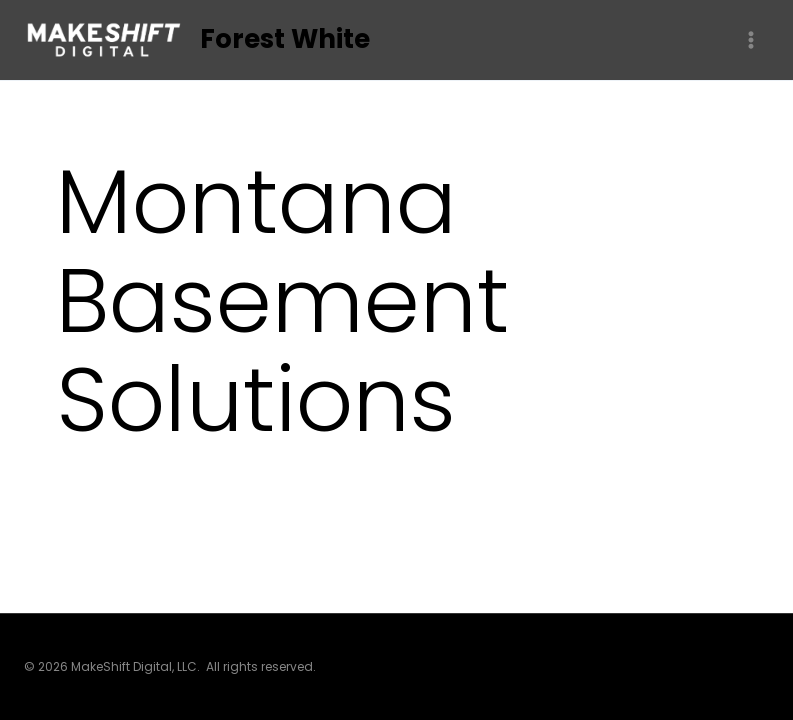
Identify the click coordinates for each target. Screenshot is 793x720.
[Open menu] (750, 39)
